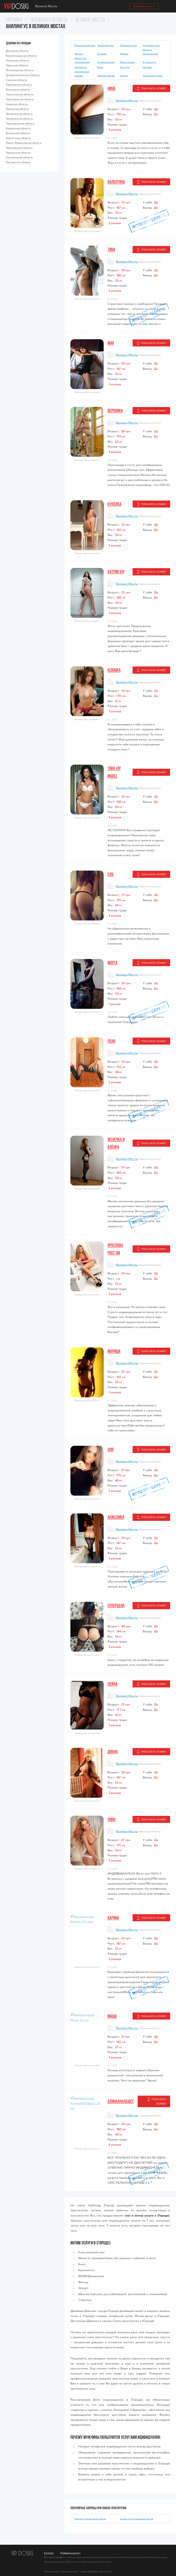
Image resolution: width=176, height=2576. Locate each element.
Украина (14, 20)
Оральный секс (128, 45)
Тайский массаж (106, 75)
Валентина (116, 181)
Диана (113, 1751)
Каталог (49, 2552)
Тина (111, 249)
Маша (112, 2016)
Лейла (113, 1683)
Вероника (115, 410)
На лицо (147, 67)
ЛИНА (112, 1819)
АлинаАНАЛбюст (121, 2101)
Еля (110, 874)
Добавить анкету (144, 6)
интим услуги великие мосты (136, 2518)
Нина (111, 88)
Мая (111, 342)
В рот (100, 67)
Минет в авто (127, 62)
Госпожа (101, 53)
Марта (113, 962)
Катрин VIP (116, 571)
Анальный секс (105, 45)
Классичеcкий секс (85, 45)
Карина (113, 1917)
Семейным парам (153, 75)
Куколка (114, 504)
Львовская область (49, 20)
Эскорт (124, 75)
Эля (110, 1449)
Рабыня (124, 53)
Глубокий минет (106, 62)
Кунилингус (149, 62)
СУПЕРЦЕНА (116, 1605)
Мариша (114, 1351)
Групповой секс (151, 45)
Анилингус (81, 67)
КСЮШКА (114, 670)
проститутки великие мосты (90, 2518)
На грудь (125, 67)
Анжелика (116, 1517)
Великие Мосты (90, 20)
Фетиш (79, 53)
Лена (111, 1041)
